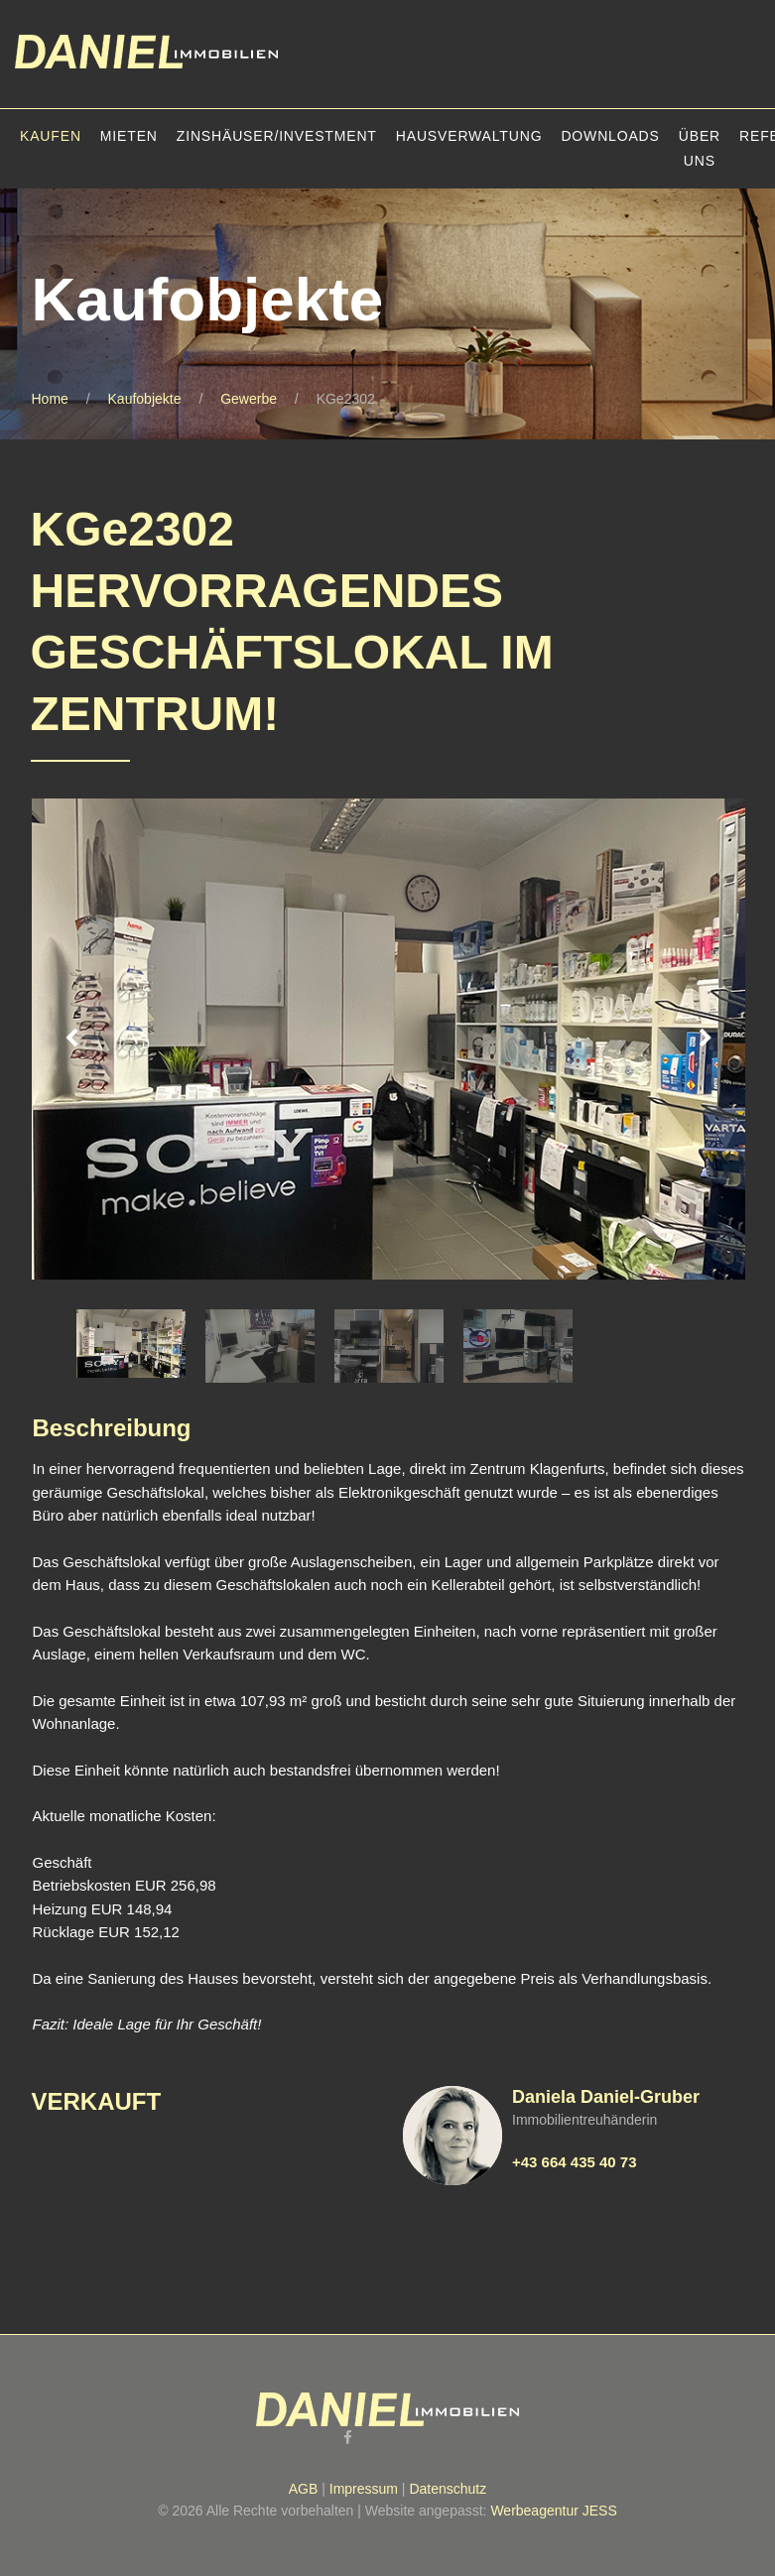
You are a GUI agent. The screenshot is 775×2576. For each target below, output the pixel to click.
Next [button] (705, 1038)
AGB (304, 2489)
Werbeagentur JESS (553, 2510)
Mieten (129, 136)
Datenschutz (447, 2489)
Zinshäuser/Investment (277, 136)
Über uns (699, 148)
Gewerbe (248, 399)
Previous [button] (71, 1038)
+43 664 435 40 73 (574, 2161)
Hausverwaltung (469, 136)
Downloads (610, 136)
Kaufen (50, 136)
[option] (388, 1039)
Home (50, 399)
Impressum (363, 2489)
